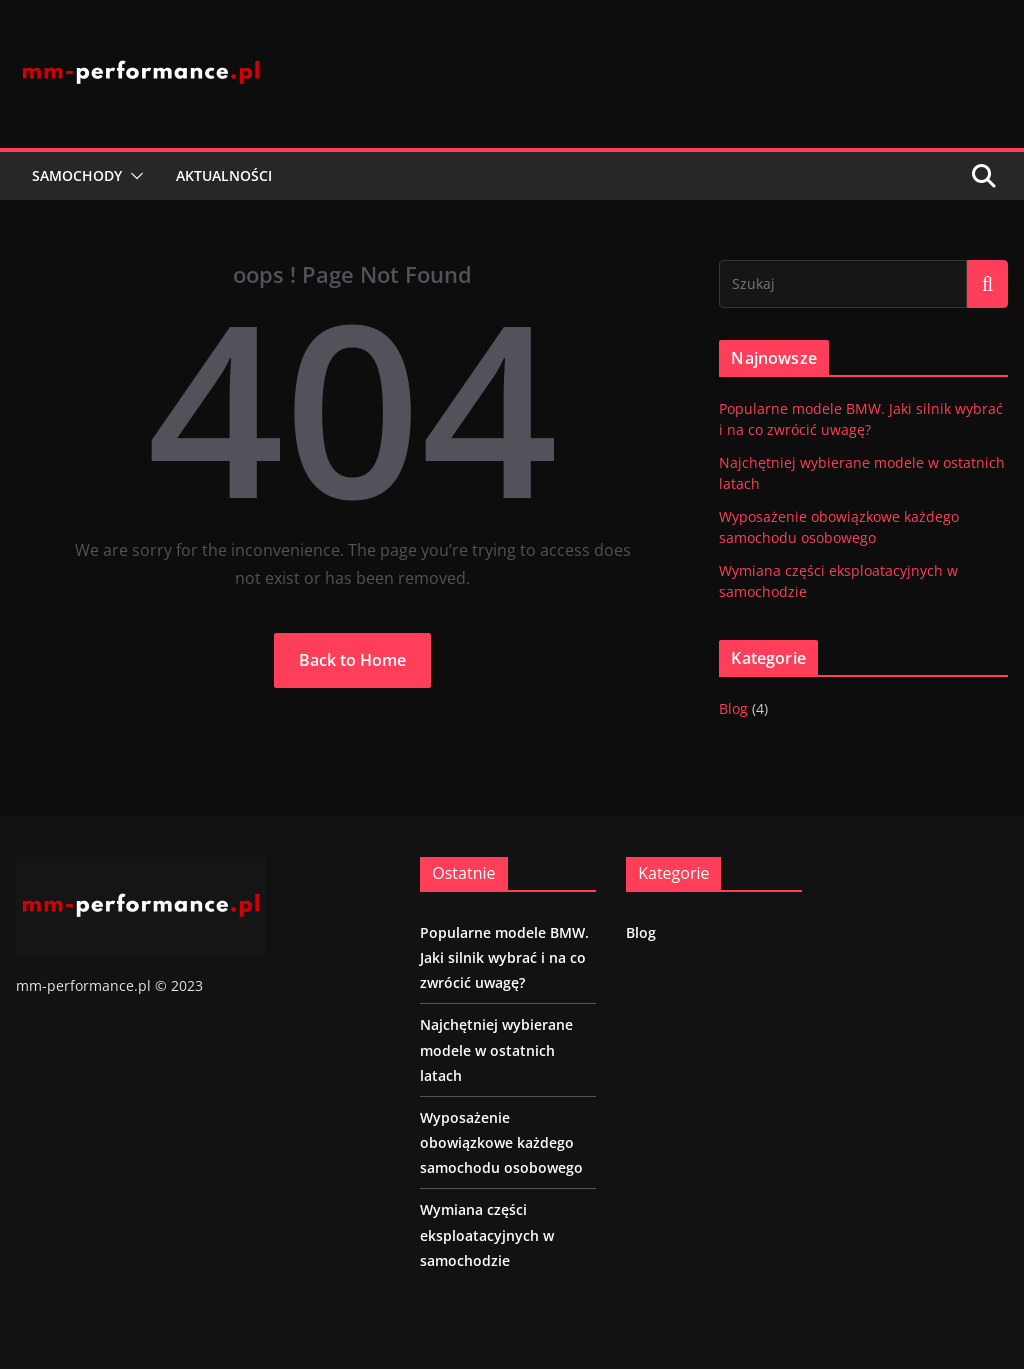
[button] (133, 176)
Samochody (77, 175)
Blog (733, 708)
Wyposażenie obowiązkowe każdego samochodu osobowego (501, 1142)
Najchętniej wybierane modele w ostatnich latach (496, 1049)
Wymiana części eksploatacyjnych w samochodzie (487, 1234)
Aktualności (224, 175)
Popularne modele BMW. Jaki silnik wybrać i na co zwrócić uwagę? (504, 957)
